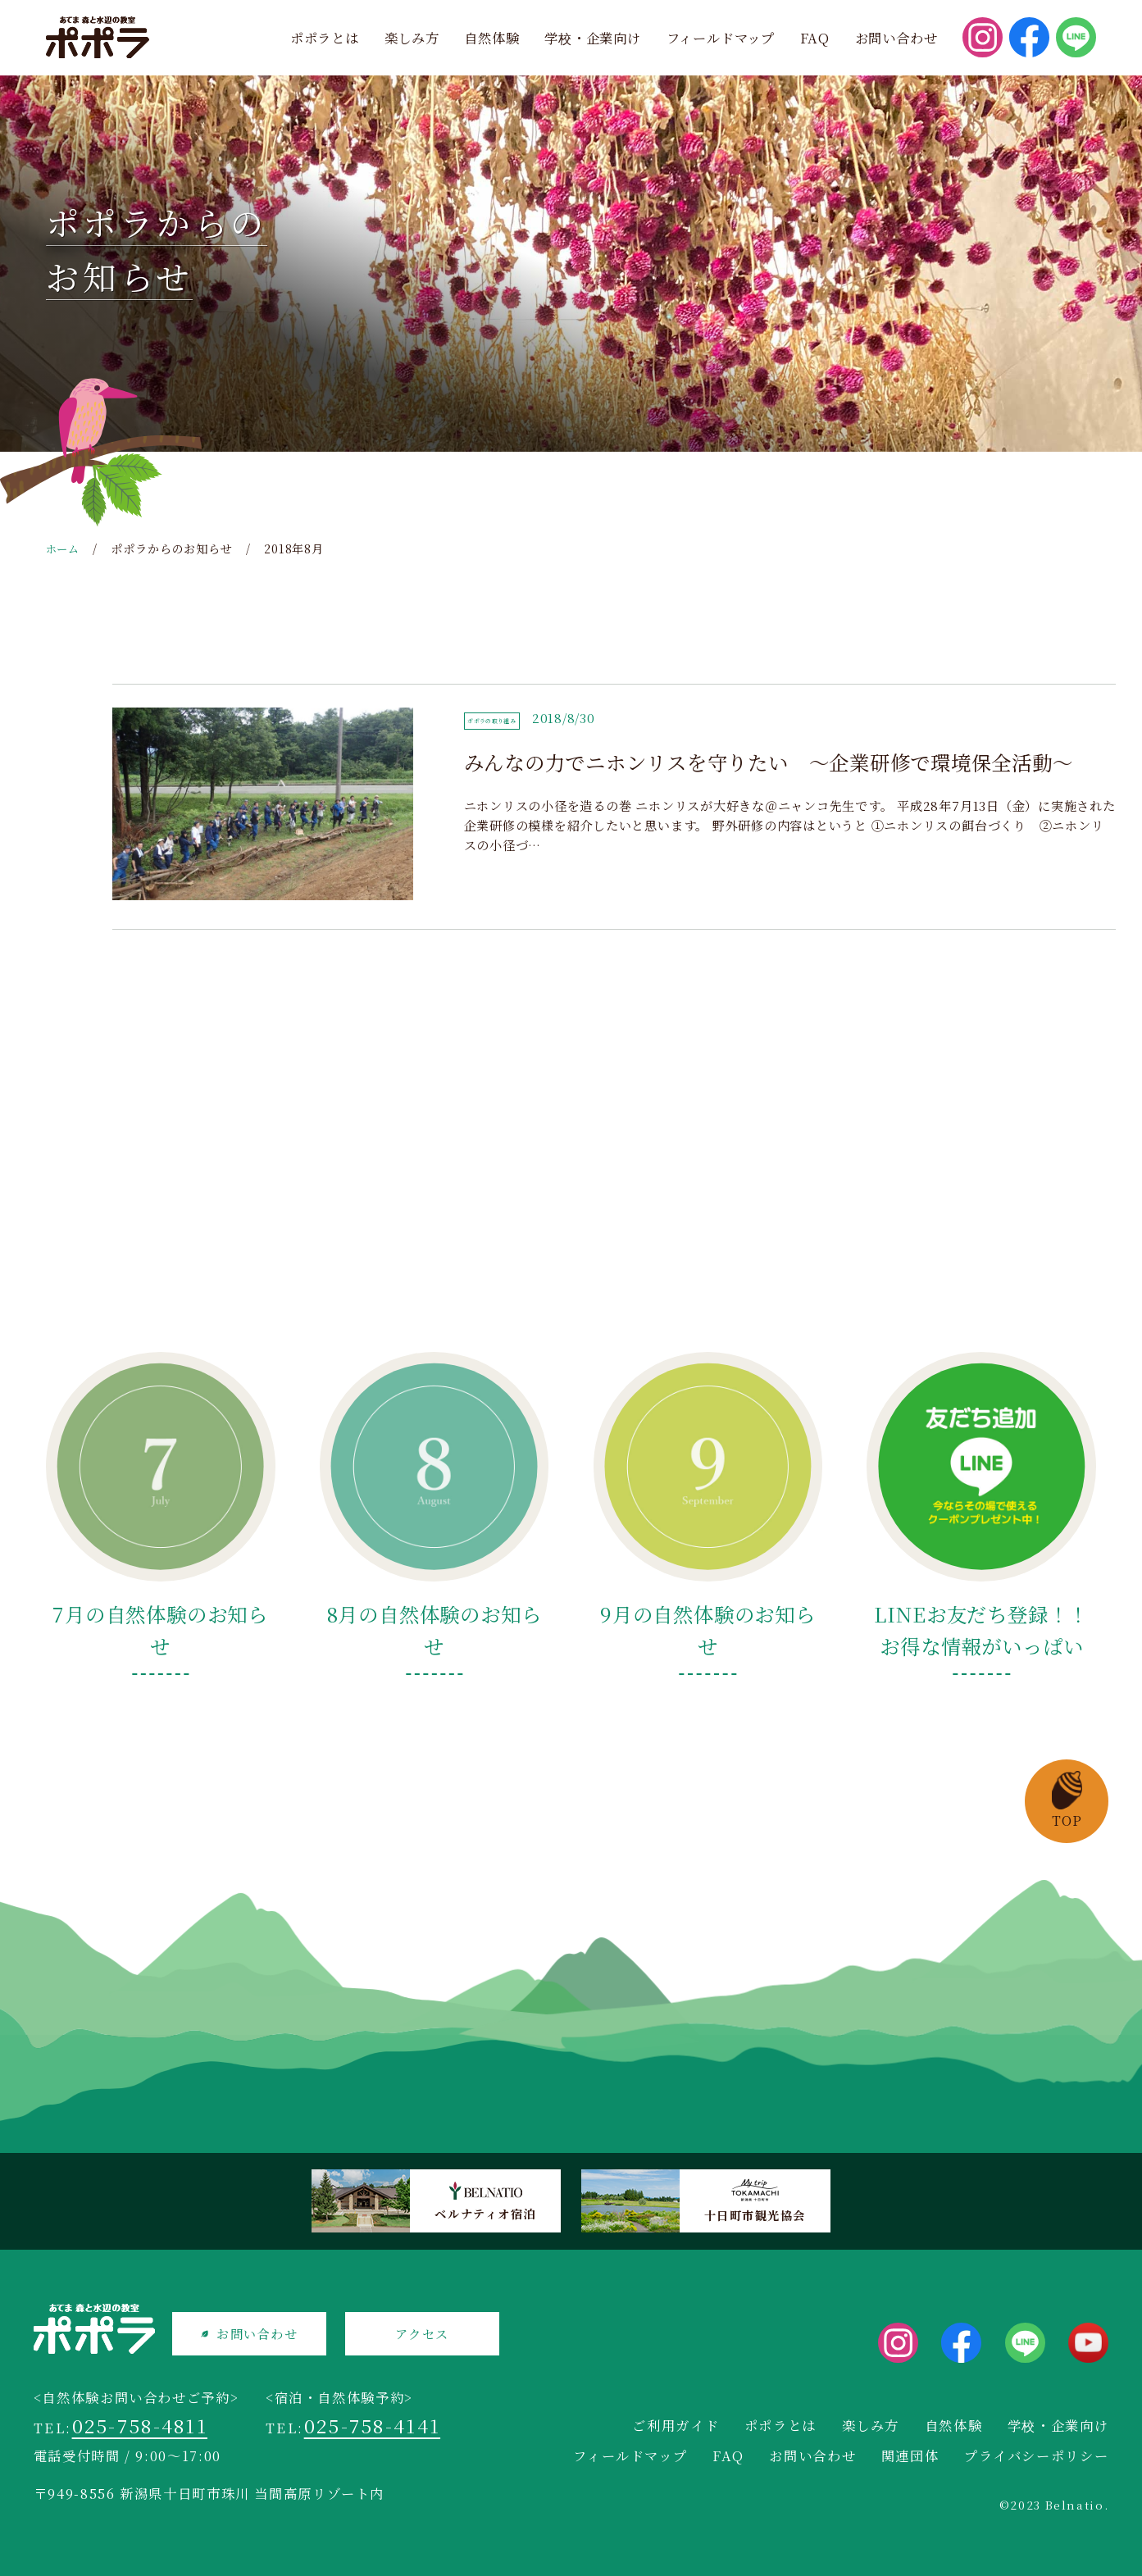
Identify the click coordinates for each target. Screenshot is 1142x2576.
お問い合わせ (896, 38)
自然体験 (491, 38)
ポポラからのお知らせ (174, 548)
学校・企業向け (592, 38)
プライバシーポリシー (1036, 2455)
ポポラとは (324, 38)
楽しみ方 (411, 38)
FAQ (815, 38)
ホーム (64, 548)
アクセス (439, 2335)
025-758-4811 (144, 2430)
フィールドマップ (721, 38)
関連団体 (910, 2455)
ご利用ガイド (675, 2425)
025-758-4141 (376, 2430)
